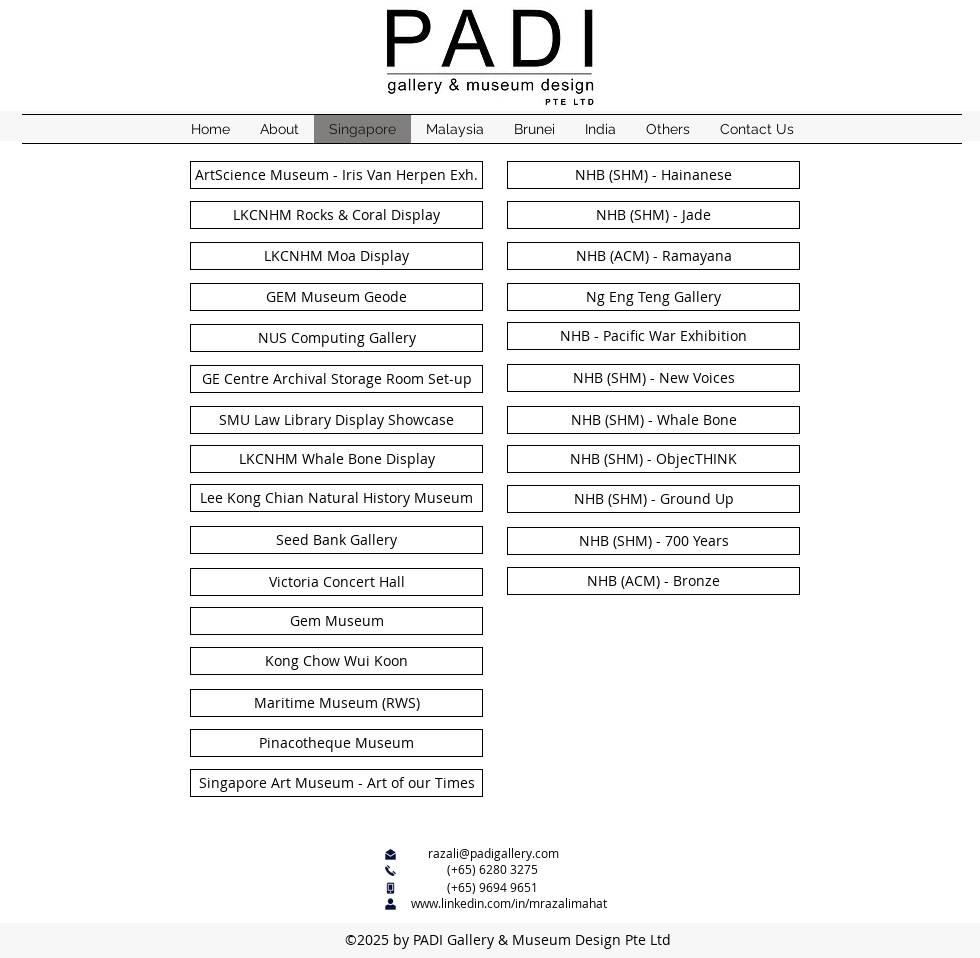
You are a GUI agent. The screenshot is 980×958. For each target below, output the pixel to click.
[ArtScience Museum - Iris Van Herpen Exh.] (336, 175)
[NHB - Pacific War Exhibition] (653, 336)
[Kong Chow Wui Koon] (336, 661)
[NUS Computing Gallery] (336, 338)
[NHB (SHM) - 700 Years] (653, 541)
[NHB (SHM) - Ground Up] (653, 499)
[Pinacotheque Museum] (336, 743)
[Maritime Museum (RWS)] (336, 703)
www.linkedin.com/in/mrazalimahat (509, 903)
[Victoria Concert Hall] (336, 582)
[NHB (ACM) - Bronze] (653, 581)
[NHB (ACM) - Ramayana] (653, 256)
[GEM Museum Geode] (336, 297)
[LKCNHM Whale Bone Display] (336, 459)
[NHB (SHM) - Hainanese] (653, 175)
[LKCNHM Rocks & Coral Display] (336, 215)
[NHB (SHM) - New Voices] (653, 378)
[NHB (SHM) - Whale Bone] (653, 420)
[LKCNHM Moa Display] (336, 256)
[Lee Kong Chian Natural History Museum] (336, 498)
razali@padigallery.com (493, 853)
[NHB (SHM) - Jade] (653, 215)
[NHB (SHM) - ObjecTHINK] (653, 459)
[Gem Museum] (336, 621)
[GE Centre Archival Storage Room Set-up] (336, 379)
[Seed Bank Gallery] (336, 540)
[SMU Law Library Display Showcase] (336, 420)
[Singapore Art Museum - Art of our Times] (336, 783)
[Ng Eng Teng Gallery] (653, 297)
